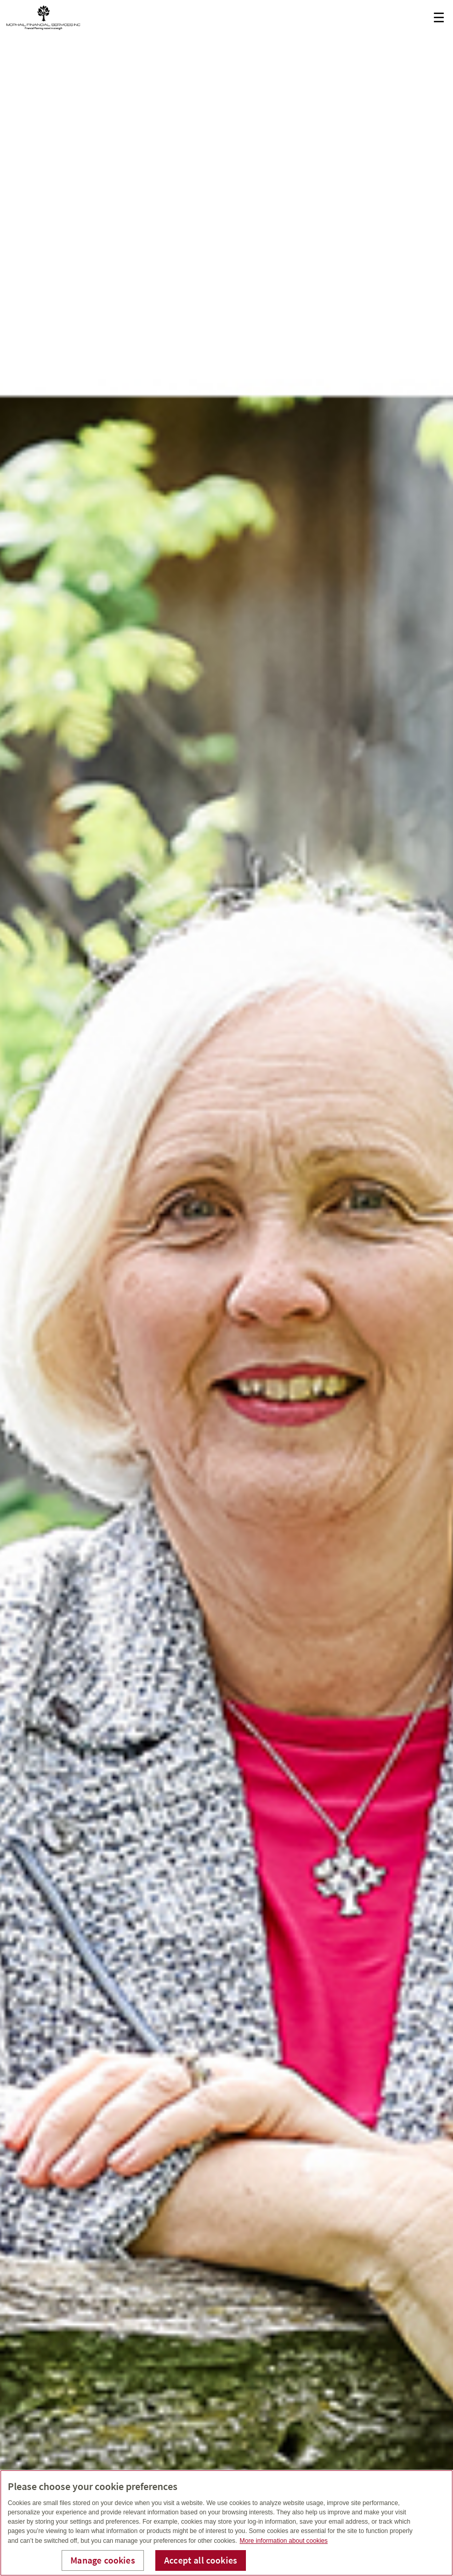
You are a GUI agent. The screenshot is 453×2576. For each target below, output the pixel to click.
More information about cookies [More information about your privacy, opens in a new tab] (284, 2540)
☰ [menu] (439, 17)
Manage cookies (102, 2560)
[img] (226, 1288)
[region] (226, 2523)
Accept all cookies (200, 2560)
